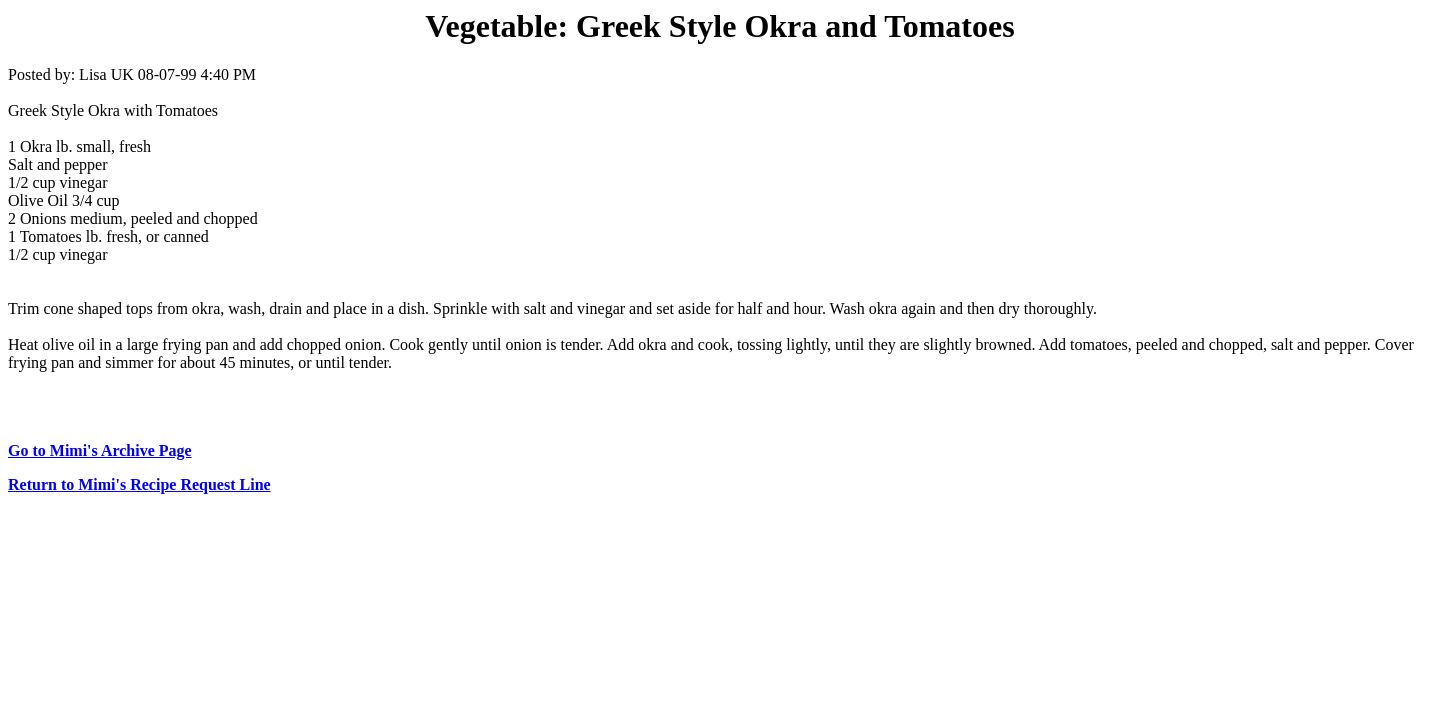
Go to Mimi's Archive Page (100, 450)
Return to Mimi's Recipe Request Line (139, 484)
